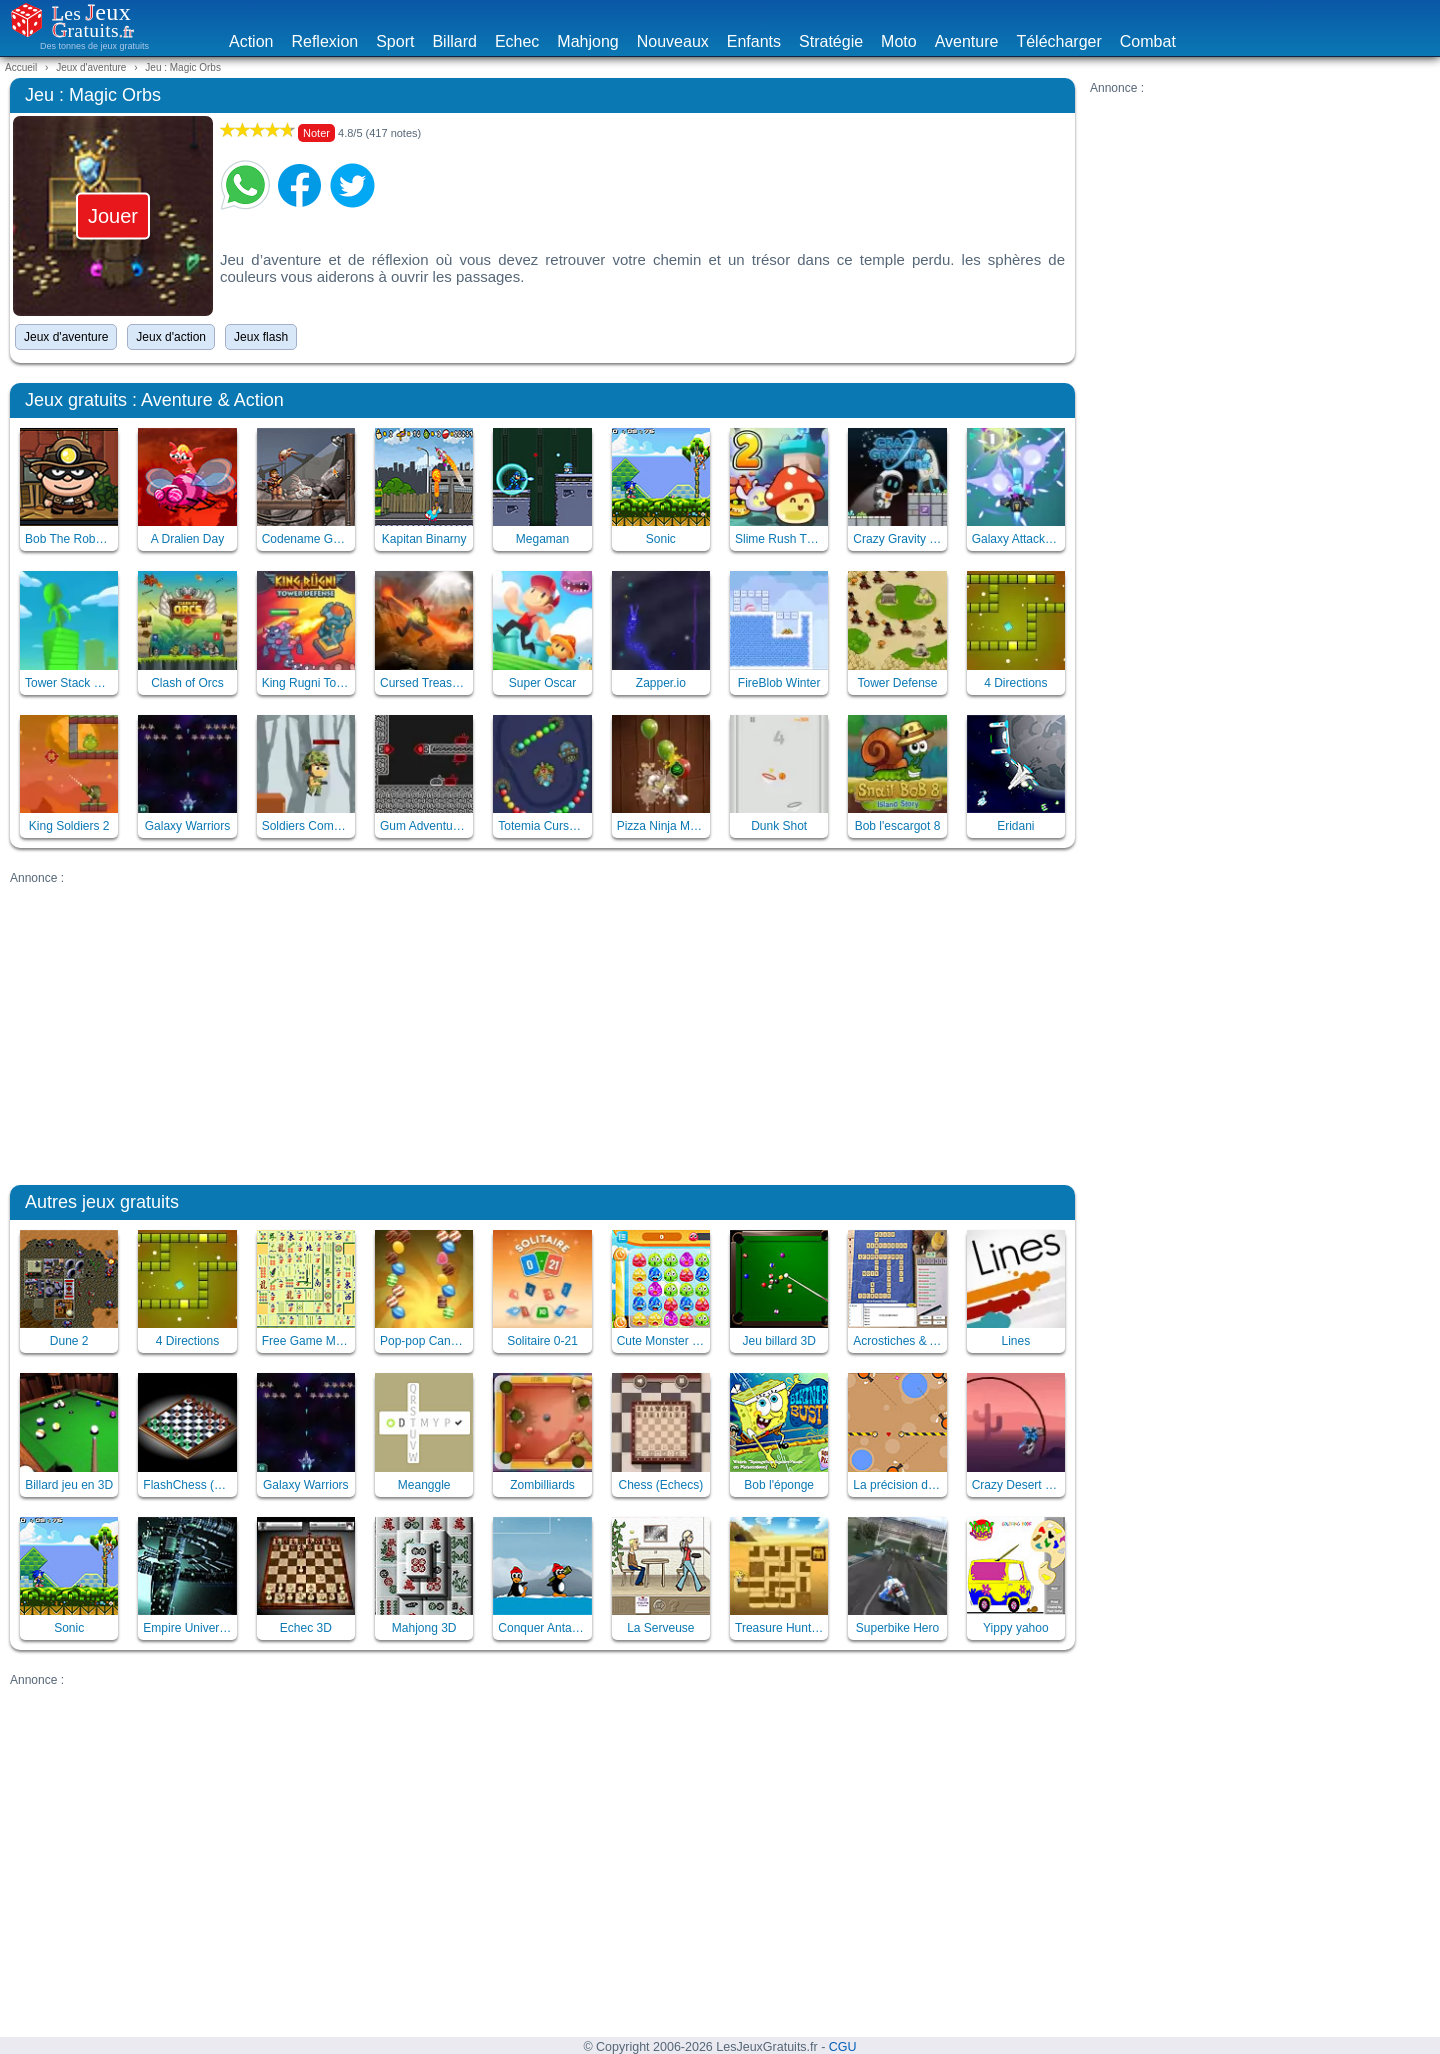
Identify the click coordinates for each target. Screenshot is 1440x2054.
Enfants (754, 41)
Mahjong (587, 41)
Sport (395, 41)
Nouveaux (673, 41)
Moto (899, 41)
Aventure (967, 41)
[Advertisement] (1260, 235)
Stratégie (831, 41)
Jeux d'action (171, 337)
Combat (1148, 41)
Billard (454, 41)
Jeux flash (261, 337)
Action (251, 41)
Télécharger (1058, 41)
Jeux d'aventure (66, 337)
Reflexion (324, 41)
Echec (517, 41)
